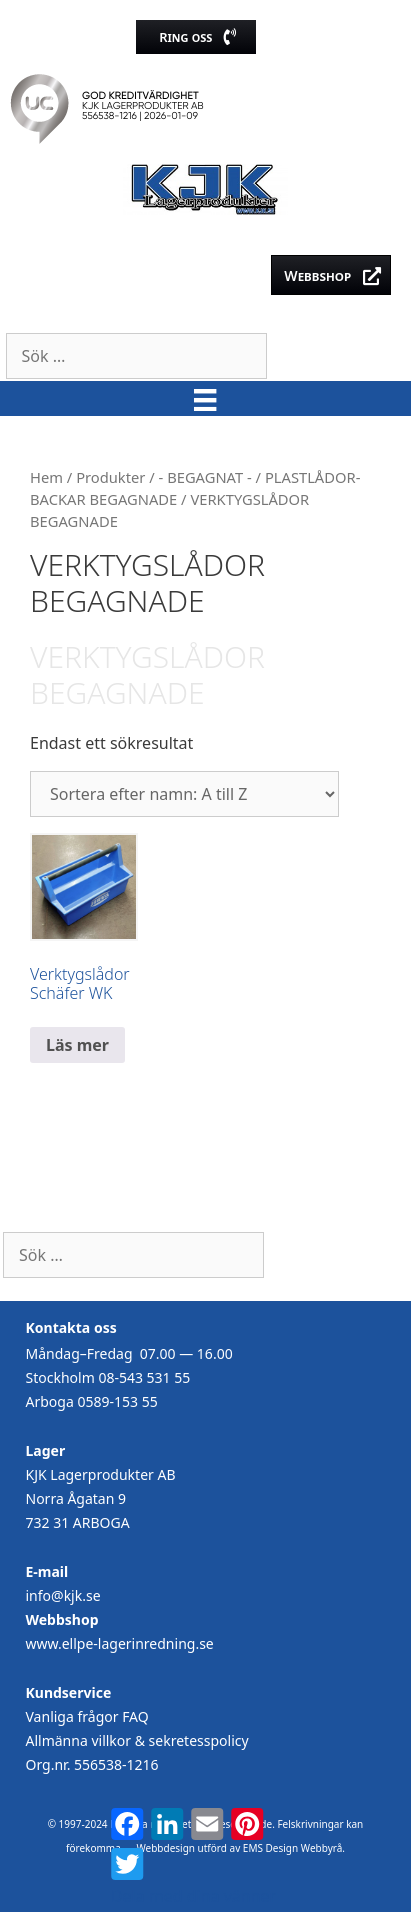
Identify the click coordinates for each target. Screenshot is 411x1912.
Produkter (110, 477)
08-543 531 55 (144, 1377)
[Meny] (205, 398)
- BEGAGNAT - (205, 477)
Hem (46, 477)
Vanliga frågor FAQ (87, 1716)
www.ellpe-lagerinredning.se (120, 1643)
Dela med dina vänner (193, 1896)
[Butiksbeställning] (184, 794)
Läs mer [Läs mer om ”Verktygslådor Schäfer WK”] (77, 1045)
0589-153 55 (117, 1401)
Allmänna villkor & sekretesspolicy (137, 1740)
